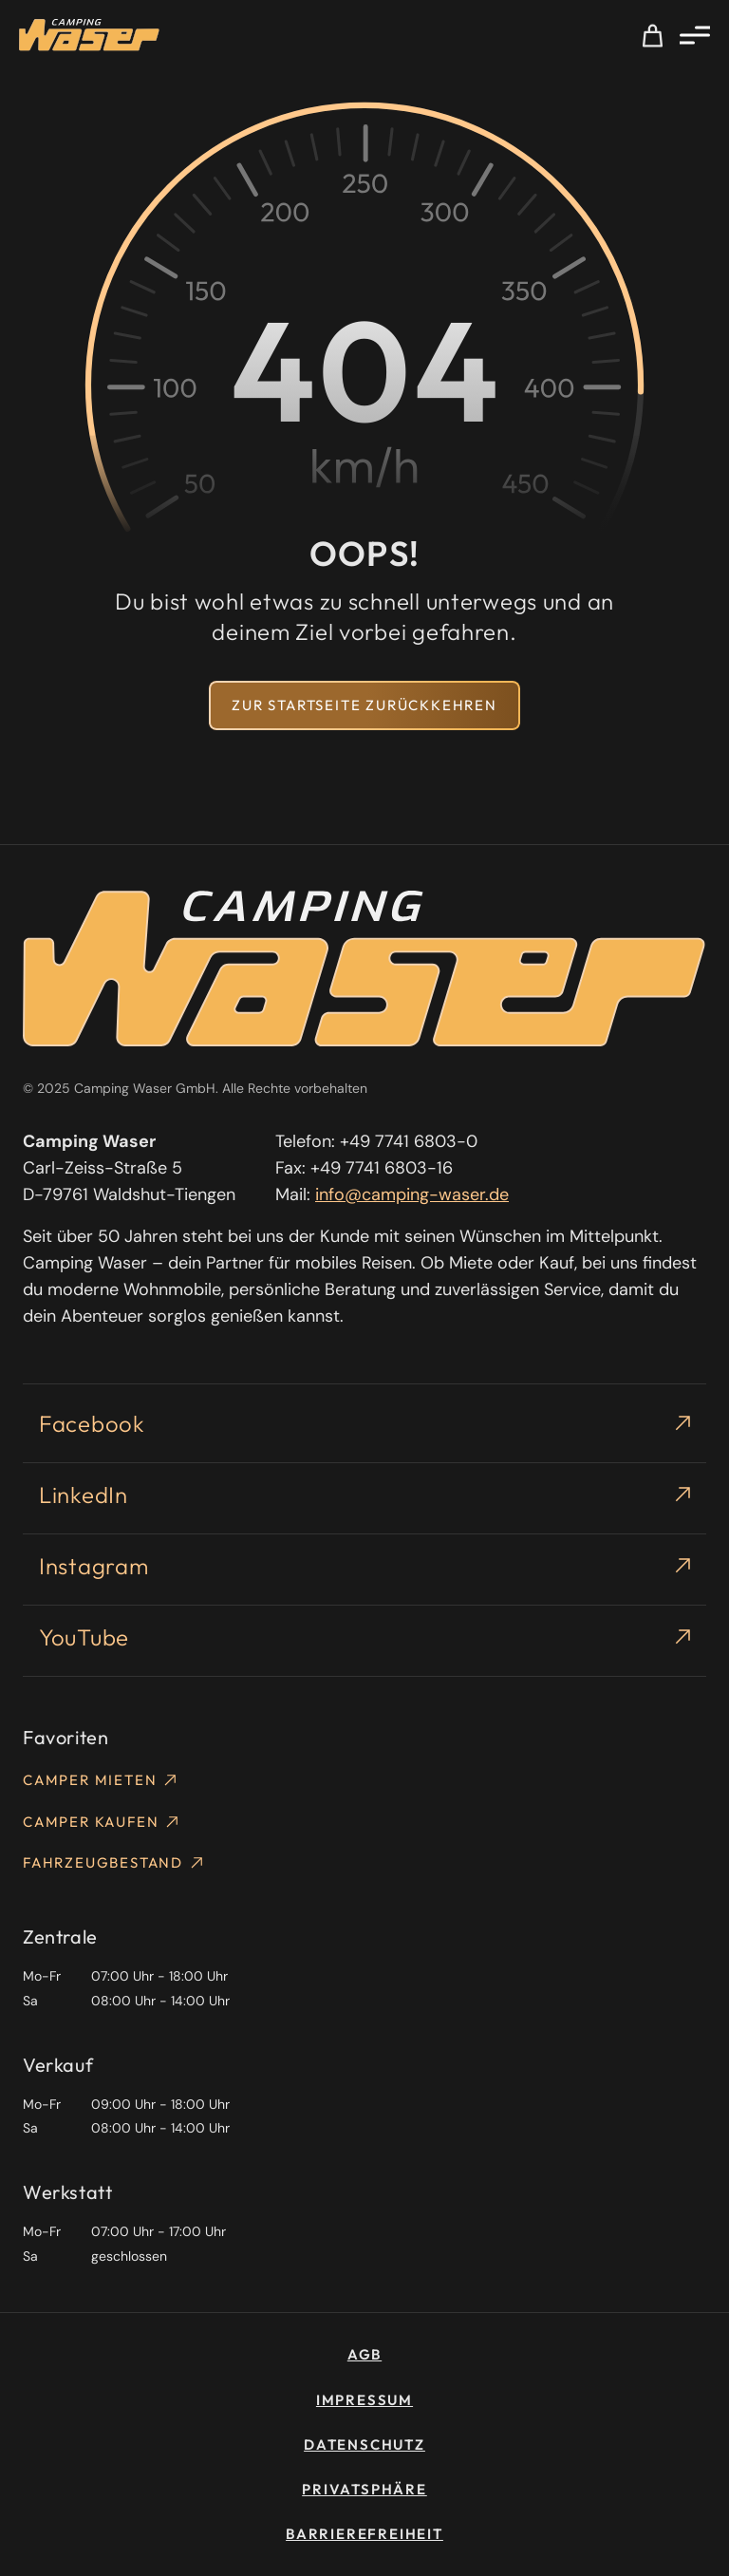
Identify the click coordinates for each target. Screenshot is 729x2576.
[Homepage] (89, 35)
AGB (364, 2354)
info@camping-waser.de (412, 1194)
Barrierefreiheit (364, 2534)
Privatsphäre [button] (364, 2489)
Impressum (364, 2400)
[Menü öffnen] (695, 35)
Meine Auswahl (652, 35)
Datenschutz (364, 2444)
